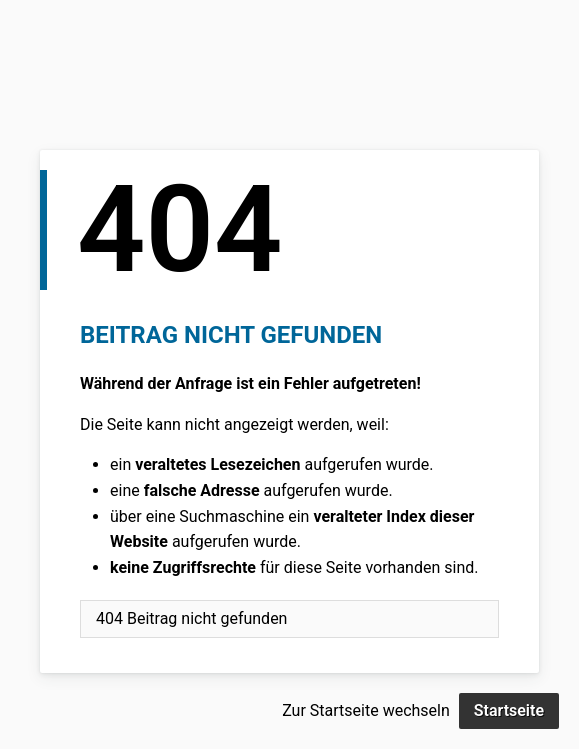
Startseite (509, 710)
